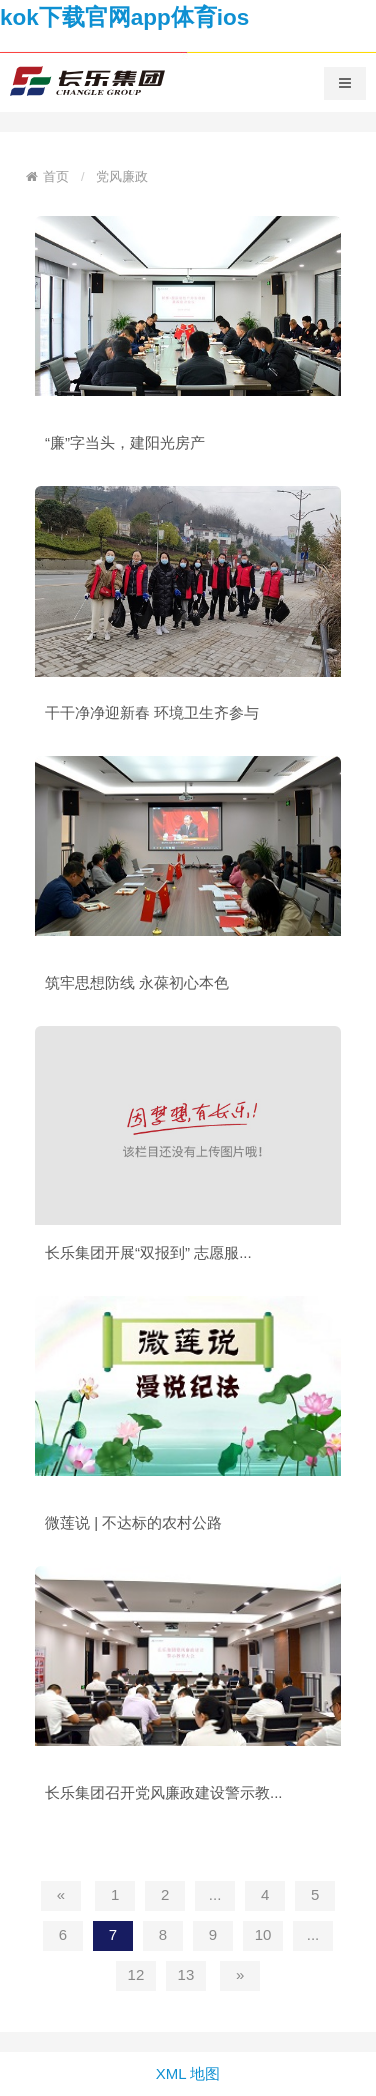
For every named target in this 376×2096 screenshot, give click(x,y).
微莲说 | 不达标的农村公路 (133, 1522)
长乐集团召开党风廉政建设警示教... (164, 1792)
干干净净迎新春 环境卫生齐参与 (152, 712)
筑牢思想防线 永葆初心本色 (137, 982)
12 (136, 1974)
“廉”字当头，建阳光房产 (125, 442)
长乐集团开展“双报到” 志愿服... (148, 1252)
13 (186, 1974)
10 (263, 1934)
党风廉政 (122, 176)
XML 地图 (188, 2073)
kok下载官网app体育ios (124, 17)
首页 (56, 176)
